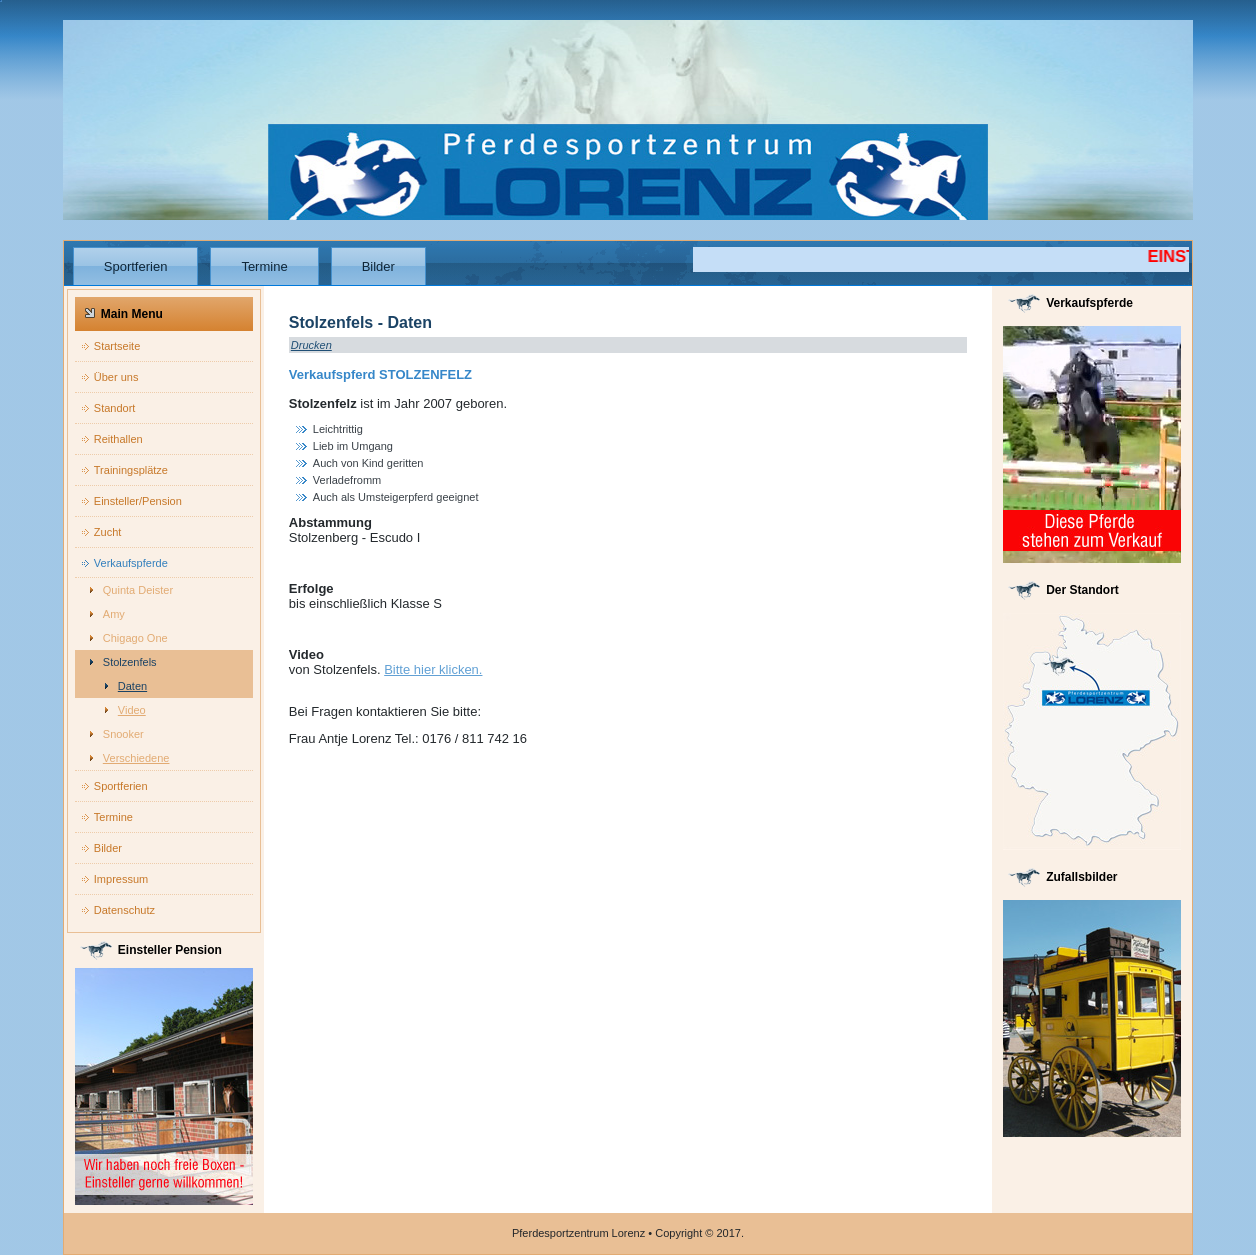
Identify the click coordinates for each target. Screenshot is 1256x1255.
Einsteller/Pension (138, 501)
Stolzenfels (130, 662)
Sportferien (136, 266)
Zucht (108, 532)
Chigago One (135, 638)
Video (132, 710)
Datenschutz (124, 910)
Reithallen (118, 439)
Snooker (123, 734)
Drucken (311, 345)
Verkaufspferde (131, 563)
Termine (264, 266)
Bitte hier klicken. (433, 669)
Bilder (378, 266)
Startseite (117, 346)
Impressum (121, 879)
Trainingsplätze (131, 470)
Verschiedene (136, 758)
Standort (115, 408)
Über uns (116, 377)
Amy (114, 614)
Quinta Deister (138, 590)
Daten (132, 686)
